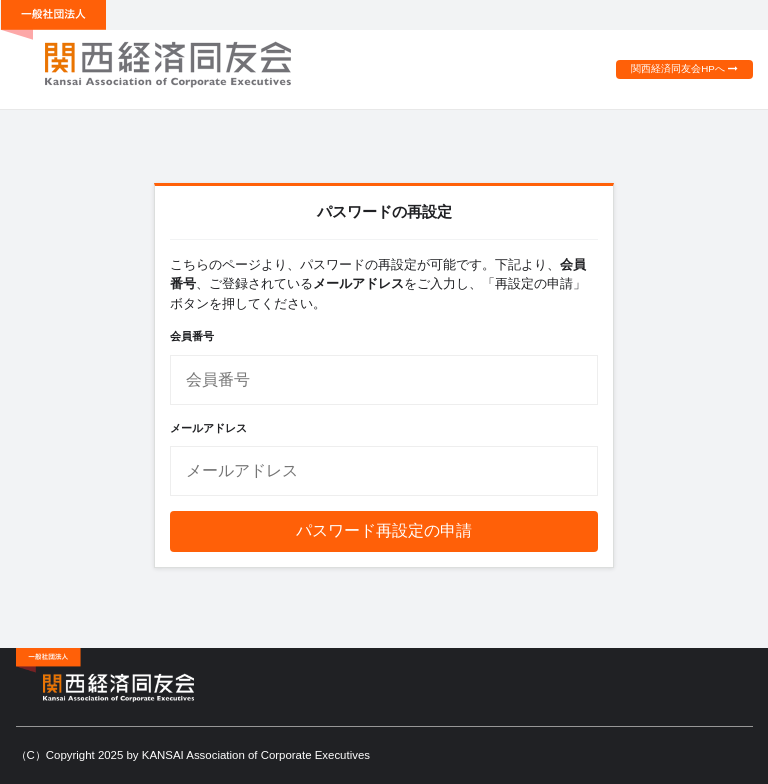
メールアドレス (208, 428)
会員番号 (192, 336)
